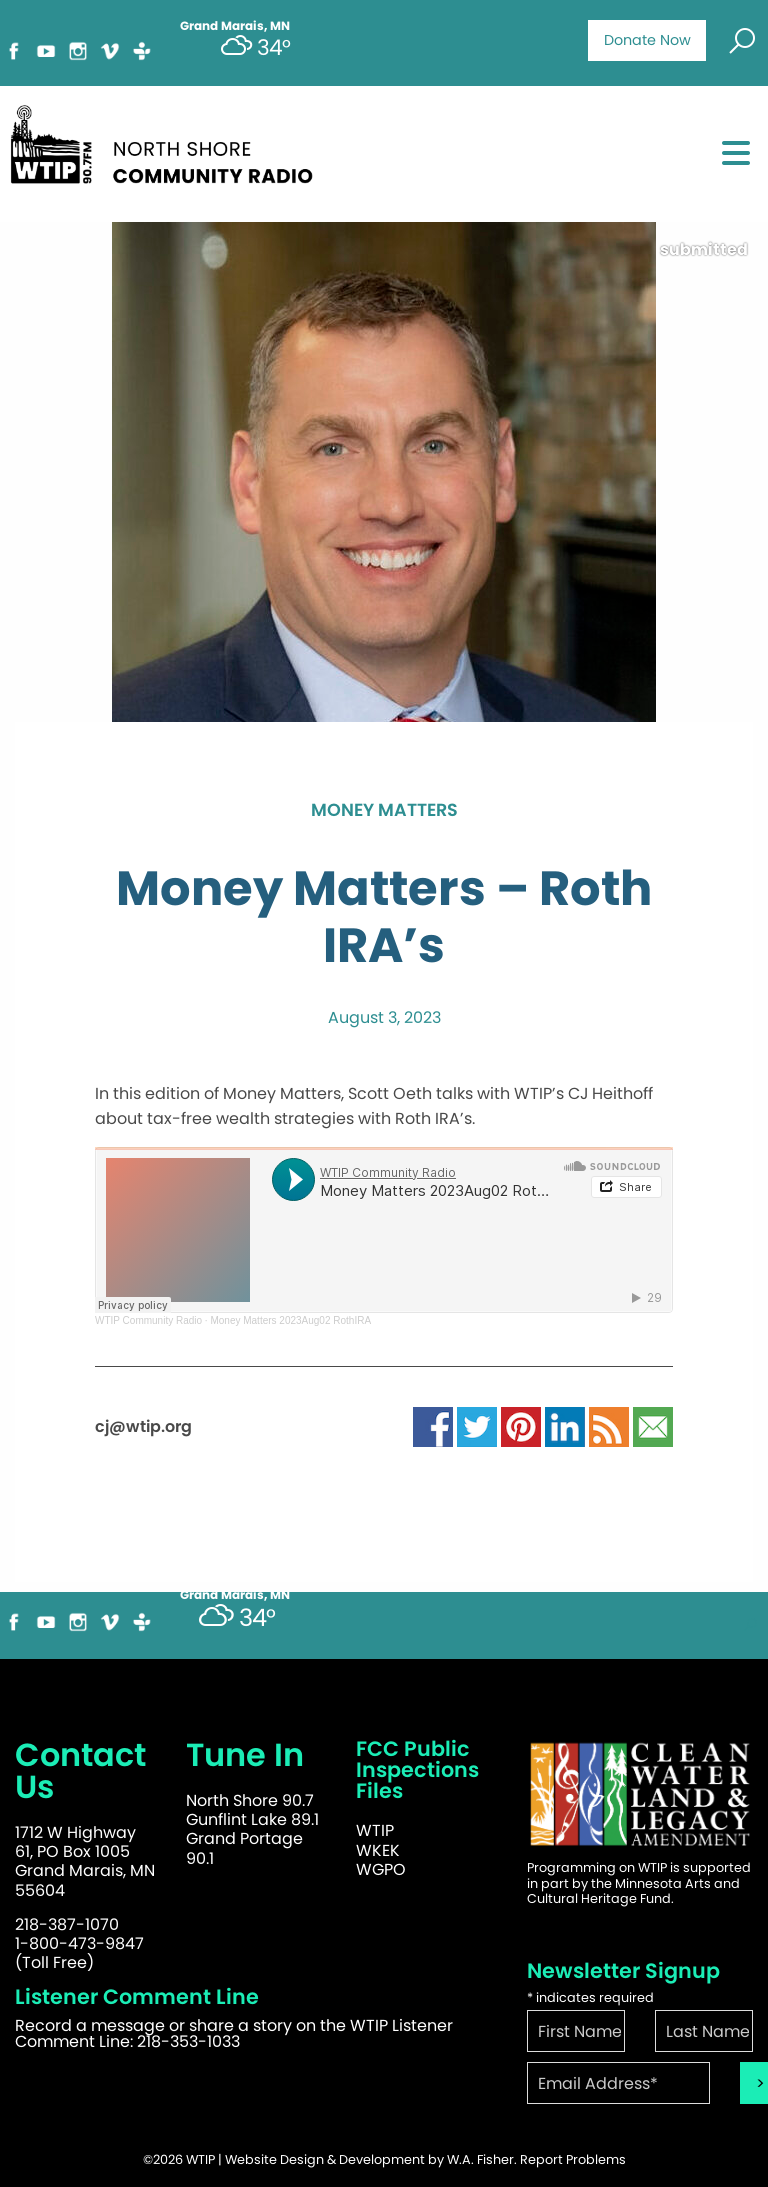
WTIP (375, 1830)
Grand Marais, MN (235, 1595)
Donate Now (647, 40)
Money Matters (384, 811)
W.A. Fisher (480, 2159)
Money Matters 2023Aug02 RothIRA (290, 1320)
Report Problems (573, 2159)
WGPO (381, 1869)
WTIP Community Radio (148, 1320)
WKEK (378, 1850)
